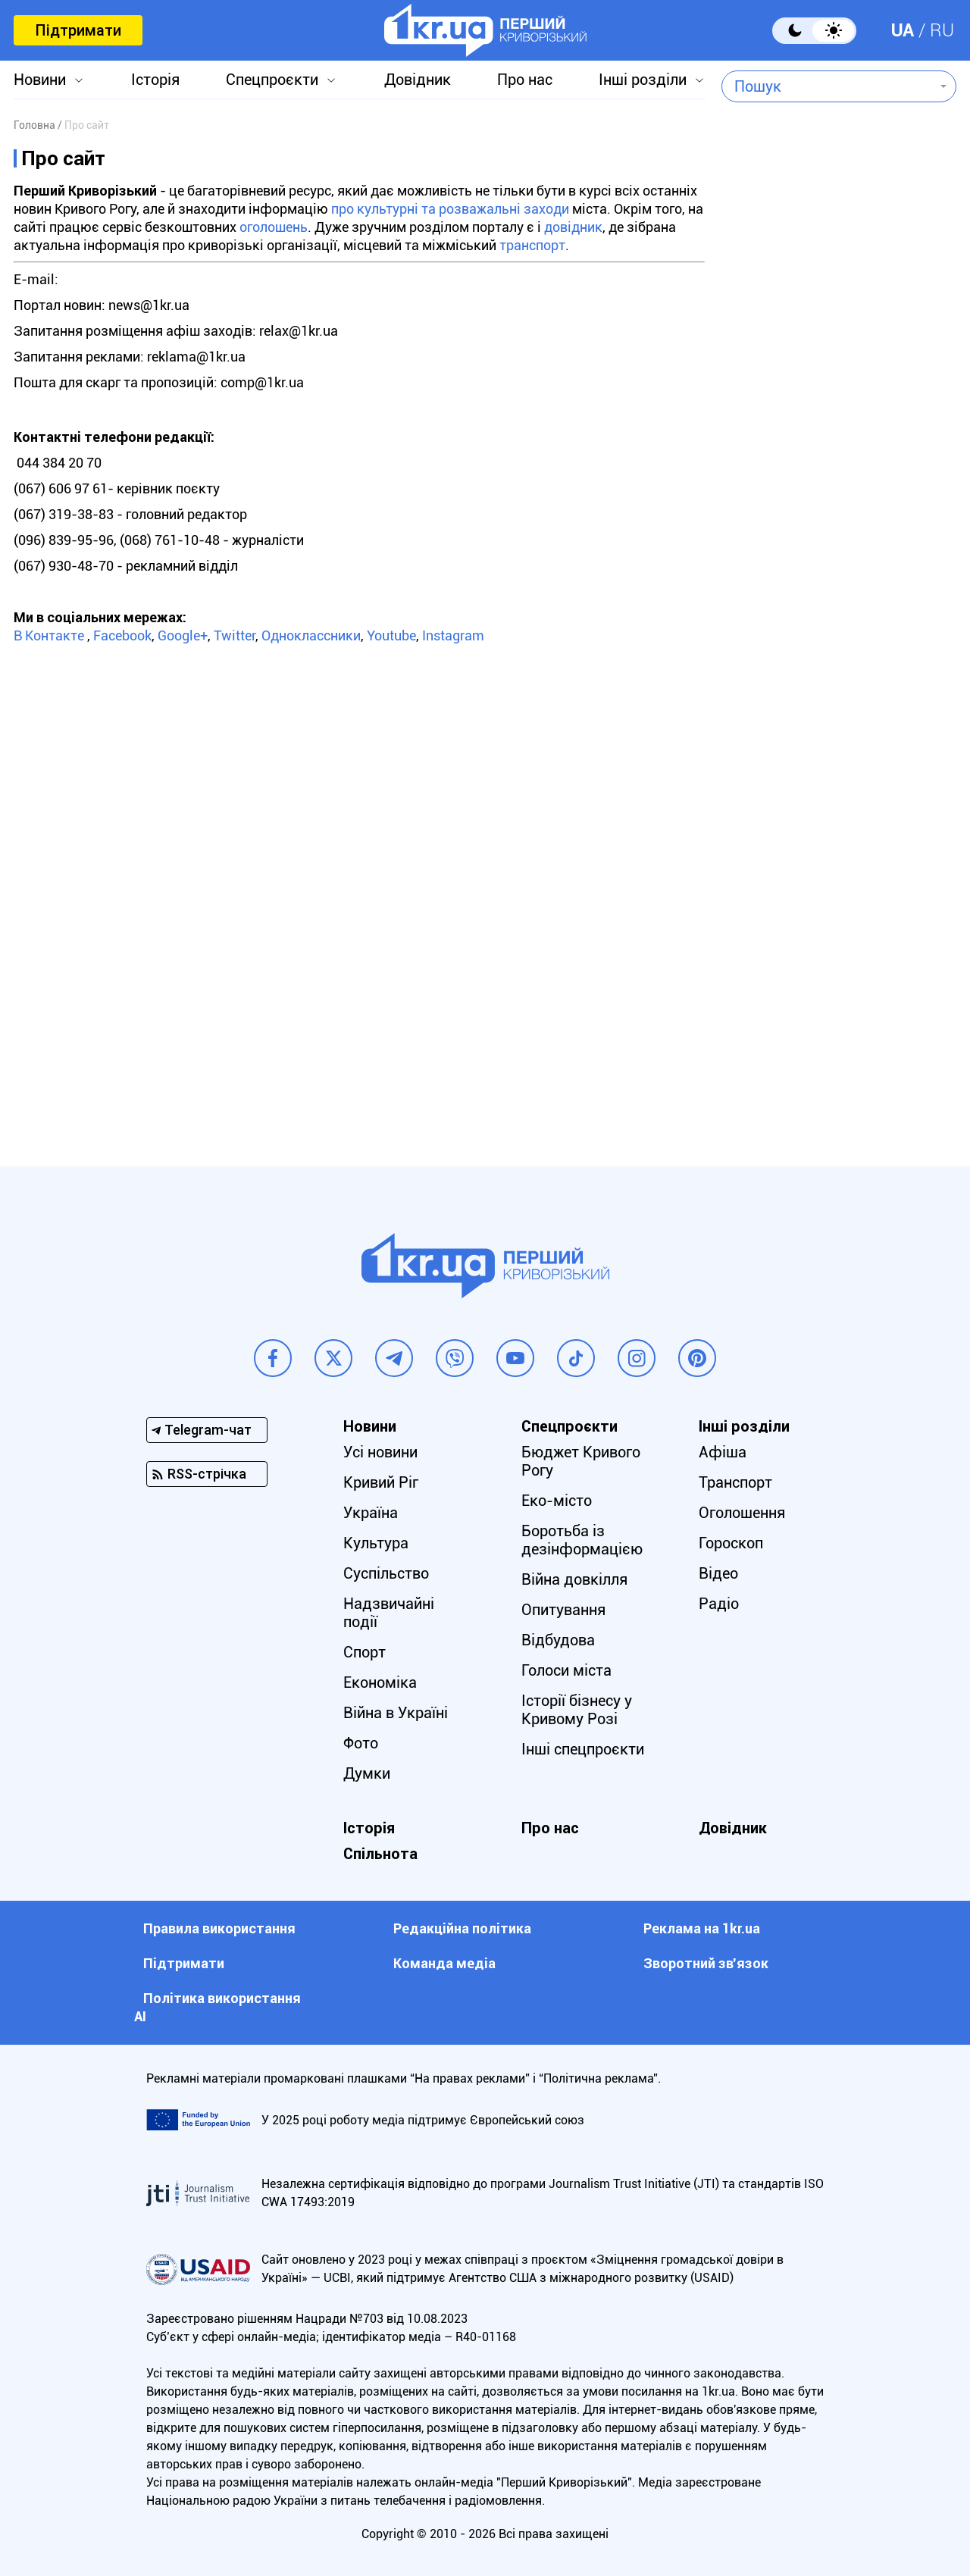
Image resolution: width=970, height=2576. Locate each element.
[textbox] (828, 86)
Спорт (364, 1652)
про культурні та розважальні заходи (450, 209)
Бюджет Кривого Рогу (580, 1461)
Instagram (453, 635)
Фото (360, 1743)
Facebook (122, 635)
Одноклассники (311, 635)
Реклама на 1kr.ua (701, 1928)
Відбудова (558, 1640)
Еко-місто (556, 1500)
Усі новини (380, 1452)
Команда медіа (444, 1963)
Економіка (380, 1682)
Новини (40, 79)
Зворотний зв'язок (705, 1963)
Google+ (183, 635)
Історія (155, 79)
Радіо (719, 1604)
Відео (718, 1573)
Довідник (417, 79)
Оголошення (742, 1513)
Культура (375, 1543)
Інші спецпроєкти (582, 1749)
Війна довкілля (574, 1579)
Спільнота (380, 1854)
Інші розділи (643, 79)
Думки (366, 1773)
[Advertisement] (838, 520)
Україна (370, 1513)
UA (902, 30)
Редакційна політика (462, 1928)
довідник (573, 227)
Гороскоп (731, 1543)
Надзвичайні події (388, 1613)
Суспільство (386, 1573)
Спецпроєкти (272, 79)
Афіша (722, 1452)
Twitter (234, 635)
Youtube (391, 635)
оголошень (273, 227)
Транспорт (735, 1482)
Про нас (524, 79)
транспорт (532, 245)
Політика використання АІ (217, 2007)
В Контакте (49, 635)
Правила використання (219, 1928)
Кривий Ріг (380, 1482)
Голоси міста (566, 1670)
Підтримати (78, 30)
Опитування (563, 1610)
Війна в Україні (395, 1713)
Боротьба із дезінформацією (582, 1540)
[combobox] (828, 86)
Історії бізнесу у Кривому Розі (576, 1710)
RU (942, 30)
